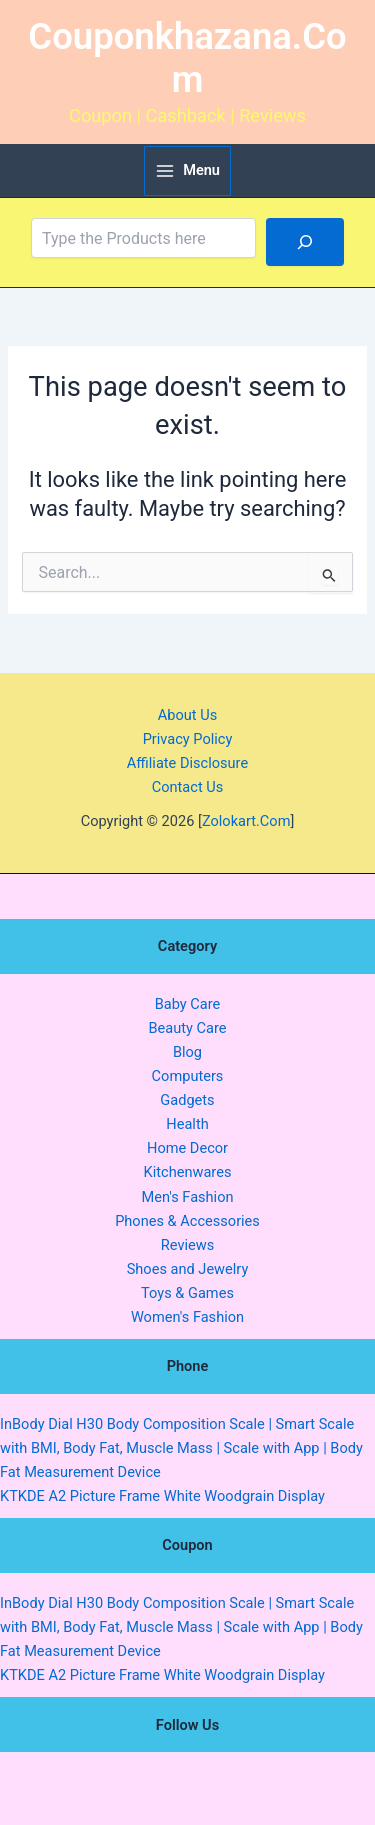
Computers (188, 1076)
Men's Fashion (187, 1197)
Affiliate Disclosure (187, 763)
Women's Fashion (187, 1317)
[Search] (305, 242)
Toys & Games (187, 1293)
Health (187, 1124)
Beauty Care (187, 1028)
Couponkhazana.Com (187, 58)
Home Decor (187, 1148)
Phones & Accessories (187, 1221)
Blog (187, 1052)
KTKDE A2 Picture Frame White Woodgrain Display (162, 1496)
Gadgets (187, 1100)
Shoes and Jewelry (188, 1269)
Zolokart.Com (246, 821)
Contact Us (188, 787)
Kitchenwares (188, 1172)
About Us (187, 715)
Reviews (187, 1245)
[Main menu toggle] (187, 171)
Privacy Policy (188, 739)
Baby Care (188, 1004)
